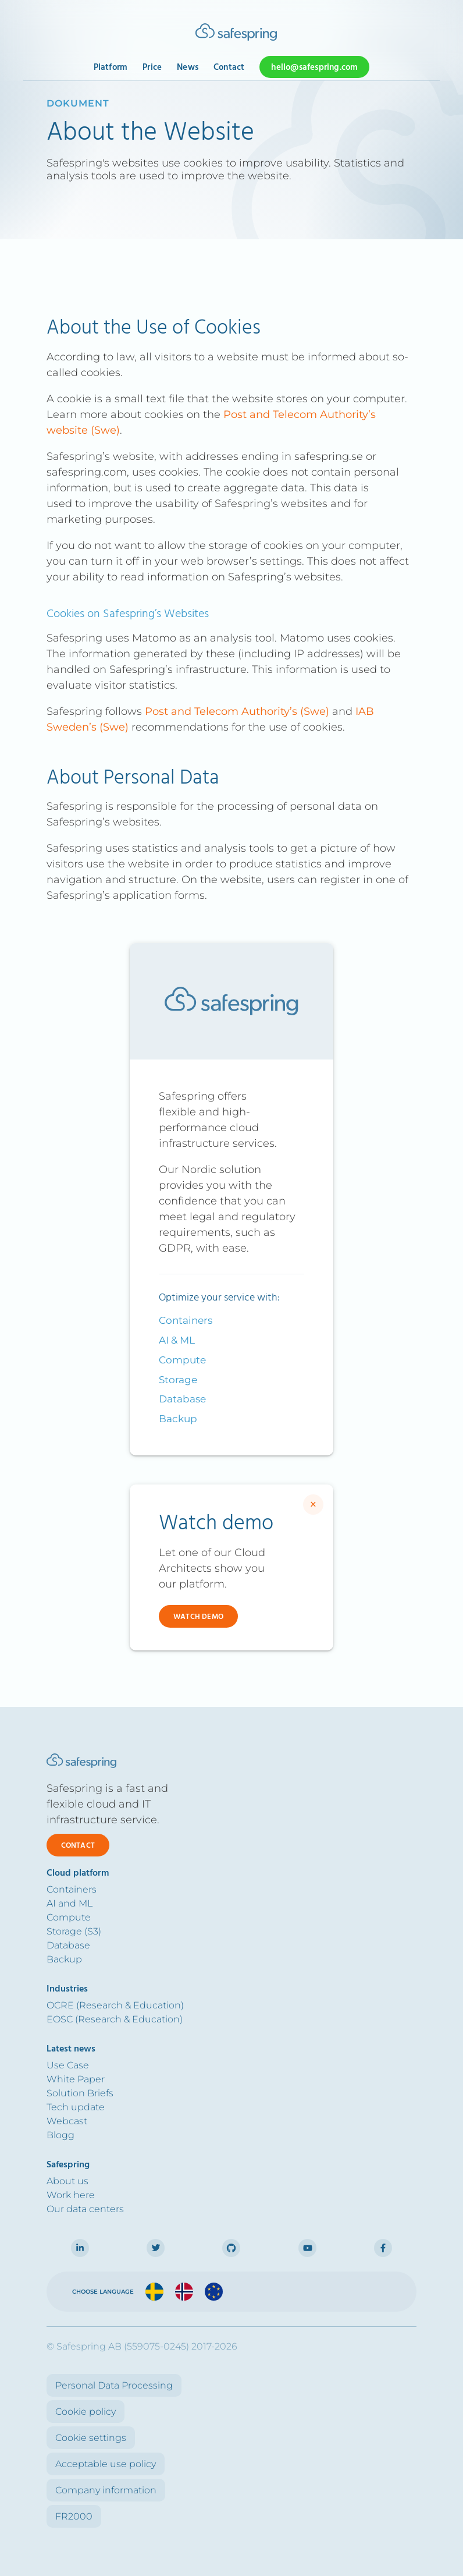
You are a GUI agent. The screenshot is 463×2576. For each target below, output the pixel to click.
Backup (178, 1419)
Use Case (68, 2065)
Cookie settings (90, 2437)
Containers (185, 1320)
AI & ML (177, 1340)
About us (67, 2181)
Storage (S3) (74, 1931)
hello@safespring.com (314, 68)
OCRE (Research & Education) (115, 2005)
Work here (71, 2195)
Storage (178, 1380)
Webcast (67, 2121)
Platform (111, 68)
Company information (105, 2490)
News (187, 68)
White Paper (76, 2079)
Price (152, 68)
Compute (182, 1360)
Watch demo (198, 1617)
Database (182, 1399)
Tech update (76, 2107)
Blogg (60, 2135)
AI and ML (69, 1903)
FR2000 (73, 2516)
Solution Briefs (80, 2093)
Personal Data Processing (114, 2385)
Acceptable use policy (105, 2463)
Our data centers (85, 2208)
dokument (78, 103)
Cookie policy (85, 2411)
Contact (228, 68)
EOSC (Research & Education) (115, 2019)
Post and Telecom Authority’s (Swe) (237, 711)
